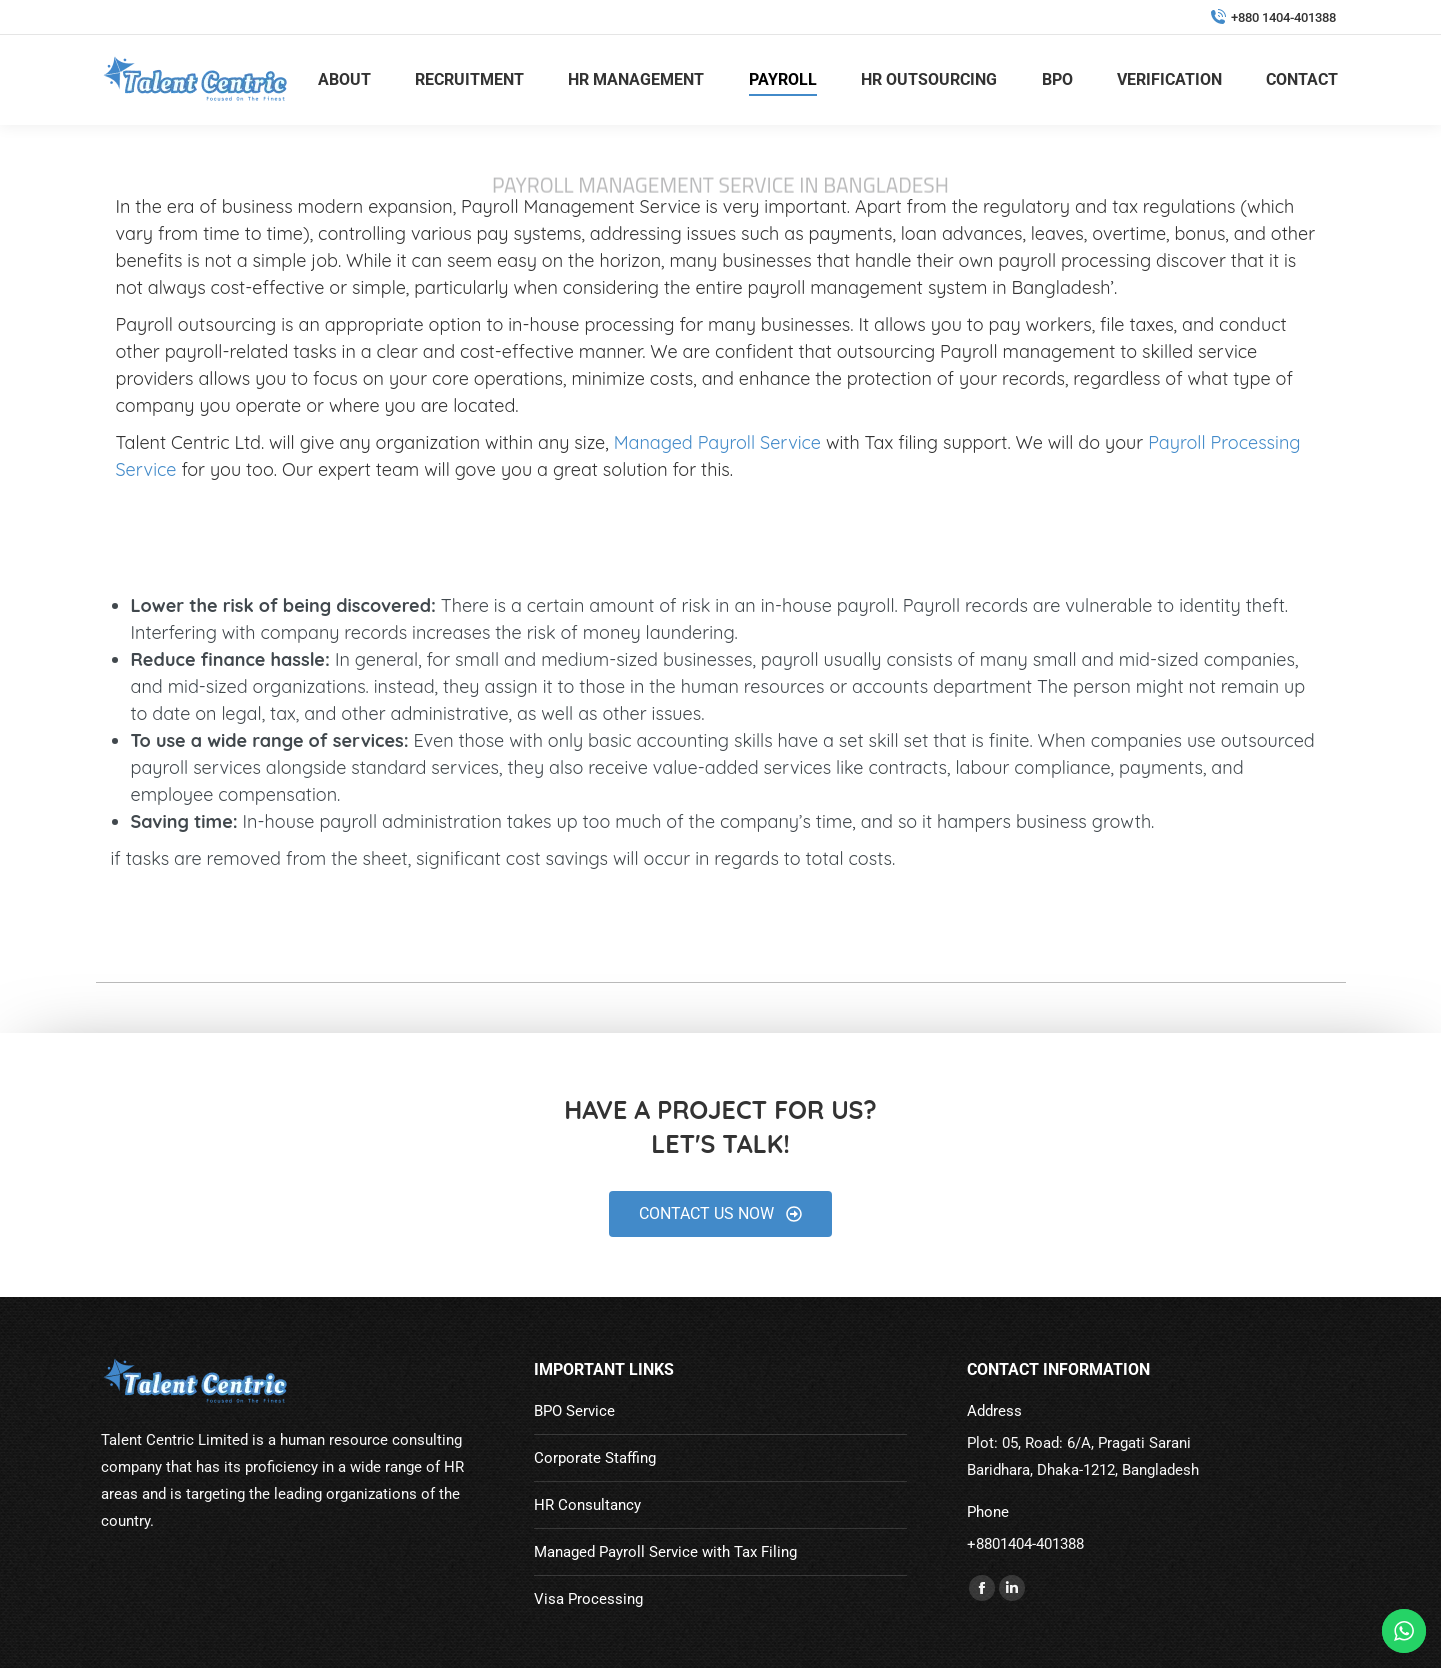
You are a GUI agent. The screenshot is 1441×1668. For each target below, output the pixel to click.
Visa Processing (588, 1599)
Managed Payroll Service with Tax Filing (665, 1552)
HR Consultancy (587, 1505)
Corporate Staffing (595, 1458)
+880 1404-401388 (1273, 17)
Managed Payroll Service (717, 442)
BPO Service (574, 1411)
